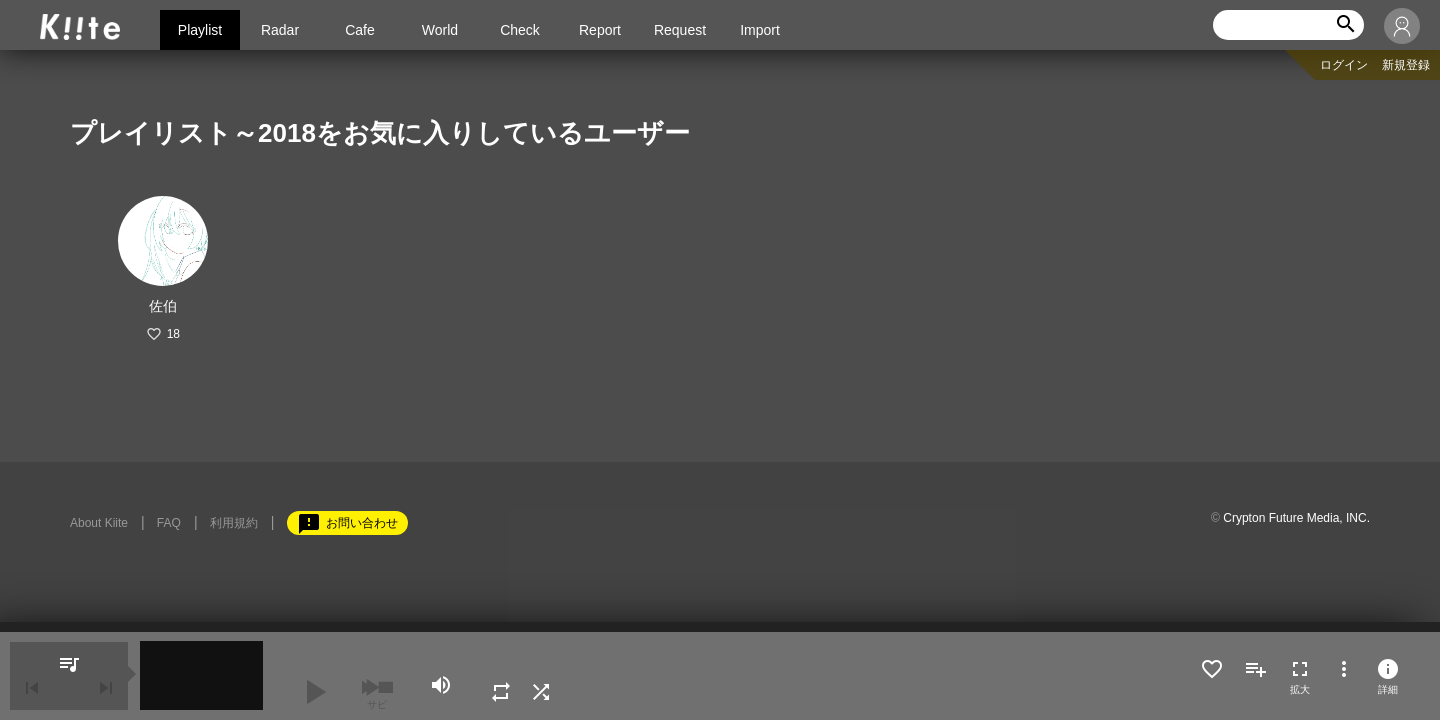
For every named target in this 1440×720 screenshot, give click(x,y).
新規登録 (1406, 65)
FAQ (169, 523)
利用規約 (234, 523)
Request (680, 30)
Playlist (200, 30)
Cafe (360, 30)
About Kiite (99, 523)
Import (760, 30)
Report (600, 30)
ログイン (1344, 65)
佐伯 (163, 306)
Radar (280, 30)
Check (520, 30)
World (440, 30)
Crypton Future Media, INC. (1296, 518)
